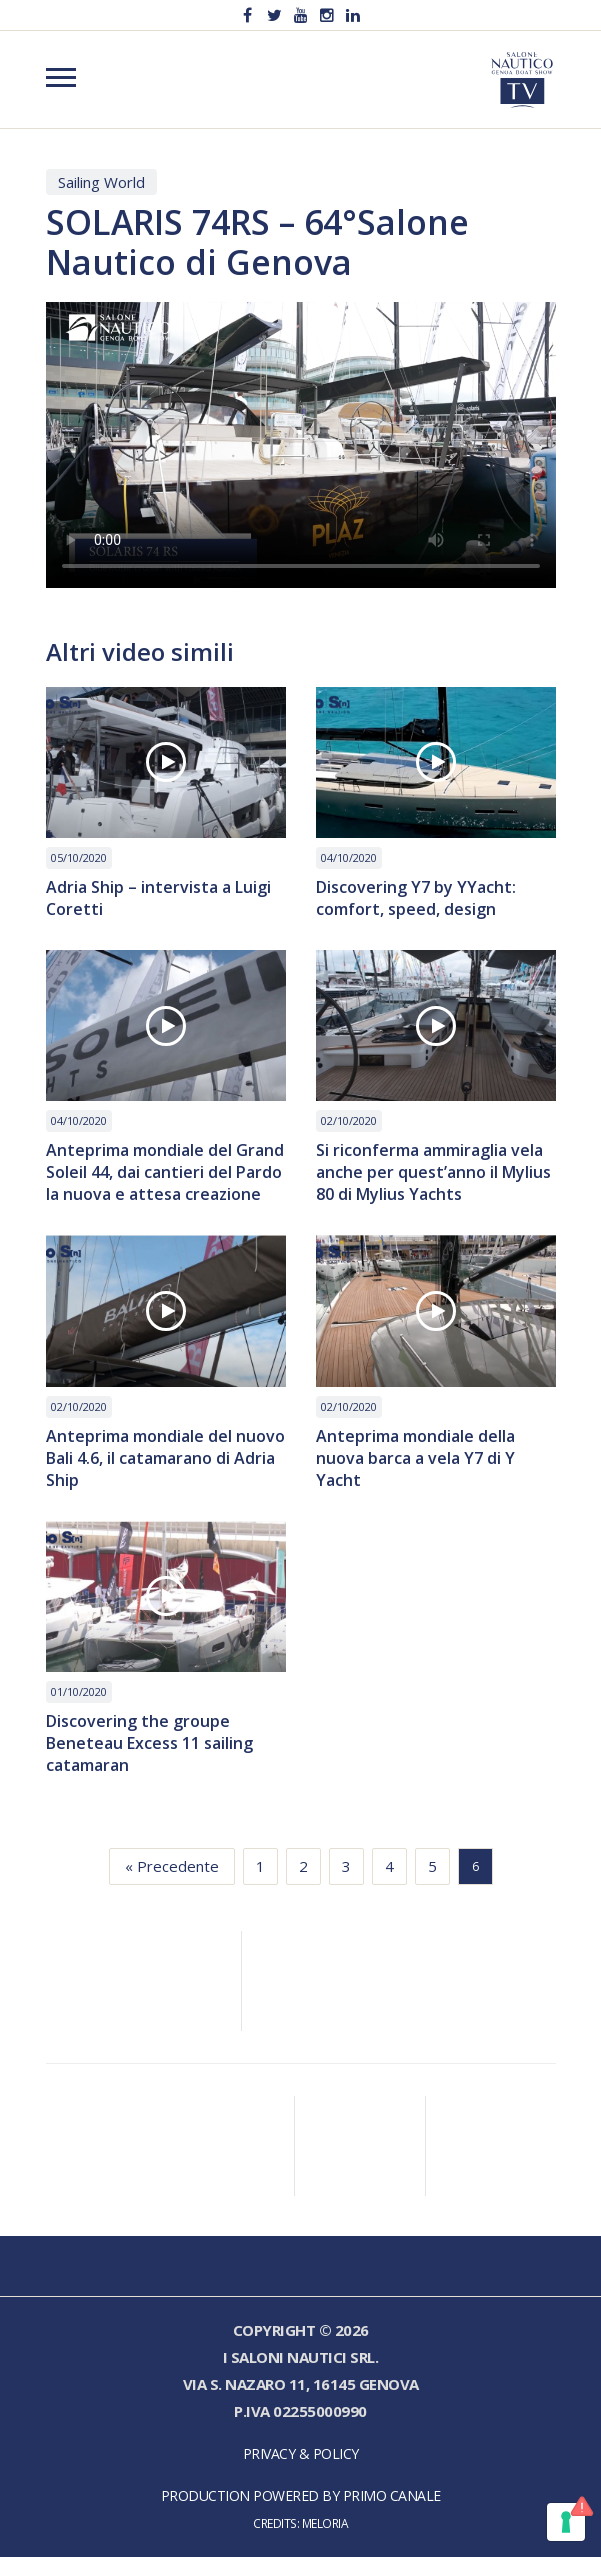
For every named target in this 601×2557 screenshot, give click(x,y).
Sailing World (101, 182)
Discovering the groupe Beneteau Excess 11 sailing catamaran (149, 1743)
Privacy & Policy (301, 2453)
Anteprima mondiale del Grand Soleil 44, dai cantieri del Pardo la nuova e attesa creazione (165, 1172)
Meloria (325, 2523)
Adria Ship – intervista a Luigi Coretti (158, 898)
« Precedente (172, 1866)
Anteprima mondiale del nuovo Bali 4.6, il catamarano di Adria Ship (165, 1458)
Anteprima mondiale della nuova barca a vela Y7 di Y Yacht (415, 1458)
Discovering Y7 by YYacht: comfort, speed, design (416, 898)
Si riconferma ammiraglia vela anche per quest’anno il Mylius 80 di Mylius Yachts (433, 1172)
